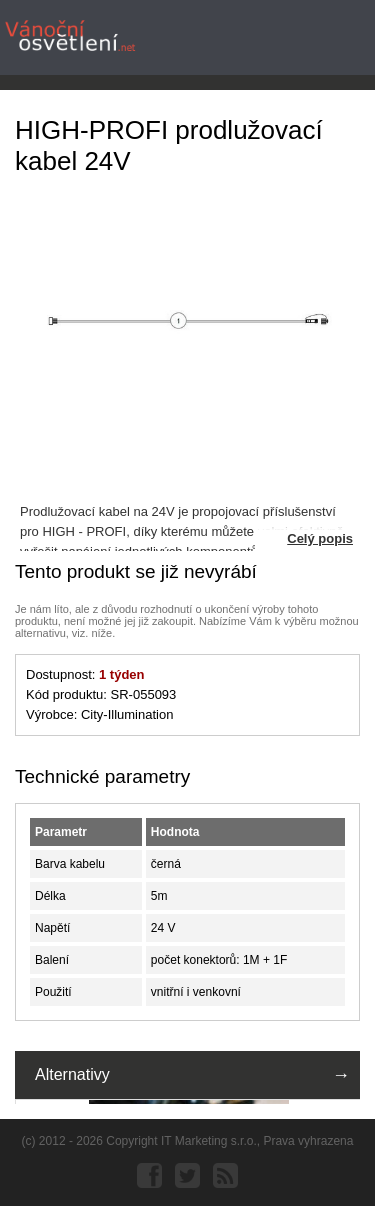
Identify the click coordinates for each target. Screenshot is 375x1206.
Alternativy (72, 1074)
